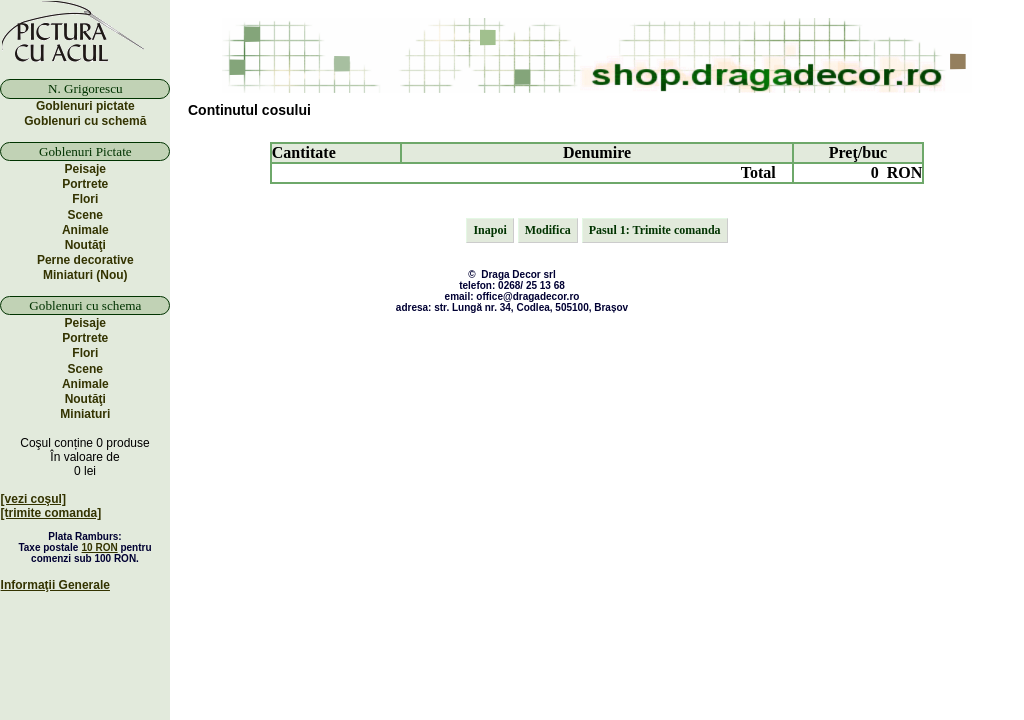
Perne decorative (85, 260)
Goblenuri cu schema (85, 305)
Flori (85, 199)
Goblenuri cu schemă (85, 121)
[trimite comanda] (51, 513)
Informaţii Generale (55, 585)
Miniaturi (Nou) (85, 275)
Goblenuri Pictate (85, 151)
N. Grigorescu (85, 88)
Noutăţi (85, 245)
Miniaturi (85, 414)
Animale (85, 230)
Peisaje (85, 169)
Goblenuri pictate (85, 106)
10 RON (100, 547)
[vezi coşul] (33, 499)
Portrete (85, 184)
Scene (85, 215)
